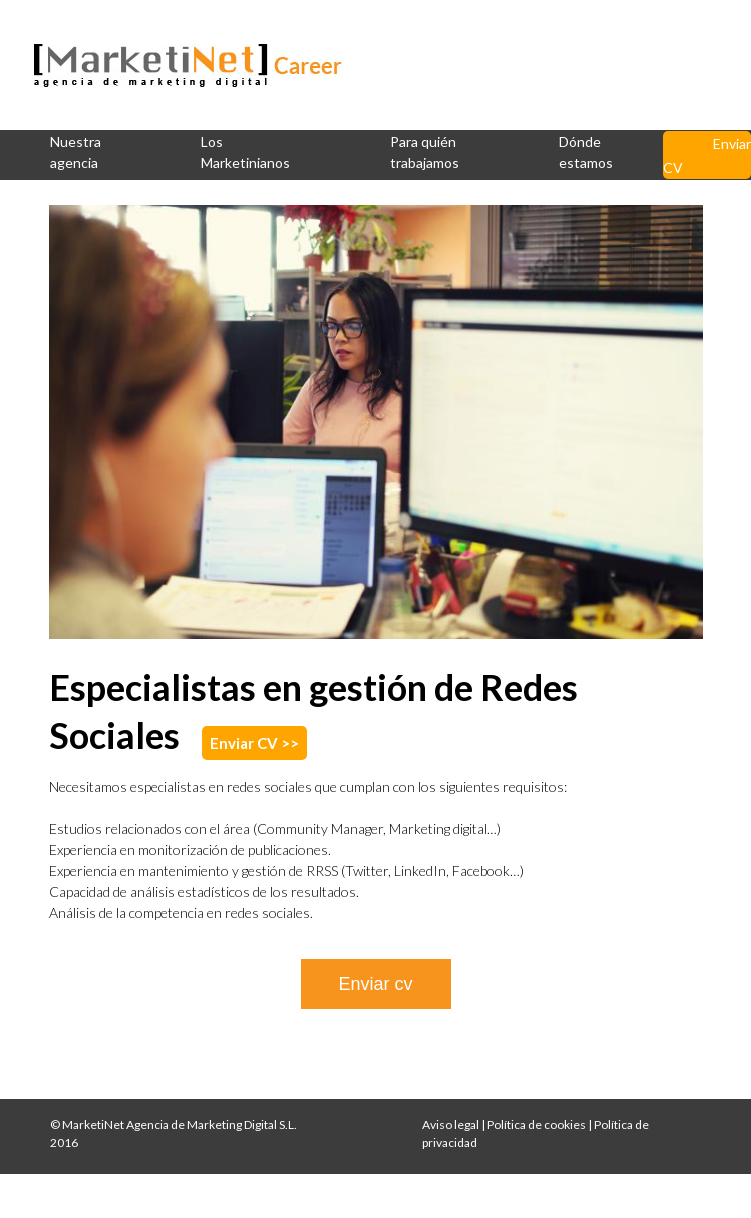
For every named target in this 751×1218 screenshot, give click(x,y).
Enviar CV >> (254, 743)
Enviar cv (375, 984)
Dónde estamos (586, 152)
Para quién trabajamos (424, 152)
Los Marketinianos (245, 152)
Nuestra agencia (75, 152)
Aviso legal (450, 1124)
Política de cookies (536, 1124)
